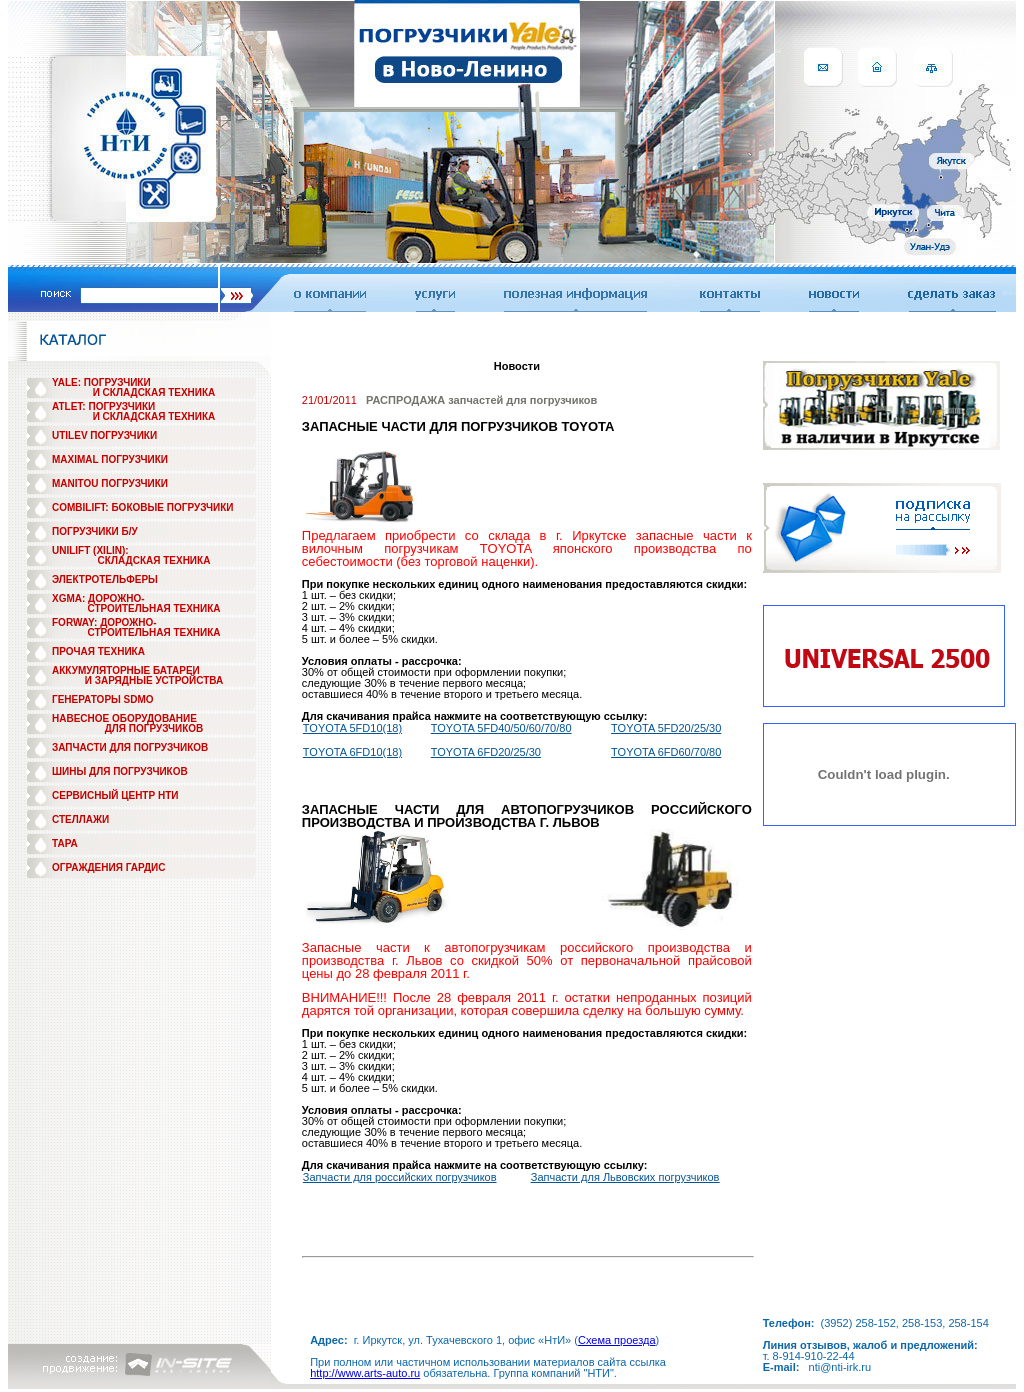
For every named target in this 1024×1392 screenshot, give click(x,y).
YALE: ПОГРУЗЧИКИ (101, 382)
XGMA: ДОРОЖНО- (98, 598)
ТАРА (65, 843)
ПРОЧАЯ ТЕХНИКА (98, 651)
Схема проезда (617, 1340)
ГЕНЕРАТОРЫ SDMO (103, 699)
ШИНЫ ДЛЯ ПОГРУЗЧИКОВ (120, 771)
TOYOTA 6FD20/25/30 (486, 752)
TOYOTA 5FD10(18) (352, 728)
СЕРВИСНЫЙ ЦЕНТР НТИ (115, 795)
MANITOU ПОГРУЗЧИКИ (110, 483)
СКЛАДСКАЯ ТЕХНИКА (154, 560)
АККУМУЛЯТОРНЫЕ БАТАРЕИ (126, 670)
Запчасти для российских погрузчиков (400, 1177)
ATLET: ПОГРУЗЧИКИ (103, 406)
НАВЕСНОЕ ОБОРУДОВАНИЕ (124, 718)
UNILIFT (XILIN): (90, 550)
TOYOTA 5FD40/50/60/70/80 (501, 728)
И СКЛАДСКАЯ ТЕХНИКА (154, 392)
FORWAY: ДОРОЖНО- (104, 622)
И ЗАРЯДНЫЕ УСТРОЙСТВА (154, 680)
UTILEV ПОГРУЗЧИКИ (104, 435)
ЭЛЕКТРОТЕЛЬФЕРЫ (105, 579)
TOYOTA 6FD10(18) (352, 752)
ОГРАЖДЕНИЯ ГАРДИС (109, 867)
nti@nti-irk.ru (840, 1367)
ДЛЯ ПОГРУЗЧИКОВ (154, 728)
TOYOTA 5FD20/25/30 (666, 728)
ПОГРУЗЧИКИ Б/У (95, 531)
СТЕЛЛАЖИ (80, 819)
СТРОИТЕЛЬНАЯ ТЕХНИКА (153, 608)
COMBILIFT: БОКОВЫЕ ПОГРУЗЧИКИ (143, 507)
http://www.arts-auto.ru (365, 1373)
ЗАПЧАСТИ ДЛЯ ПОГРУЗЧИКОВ (130, 747)
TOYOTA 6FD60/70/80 (666, 752)
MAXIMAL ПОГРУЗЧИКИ (110, 459)
